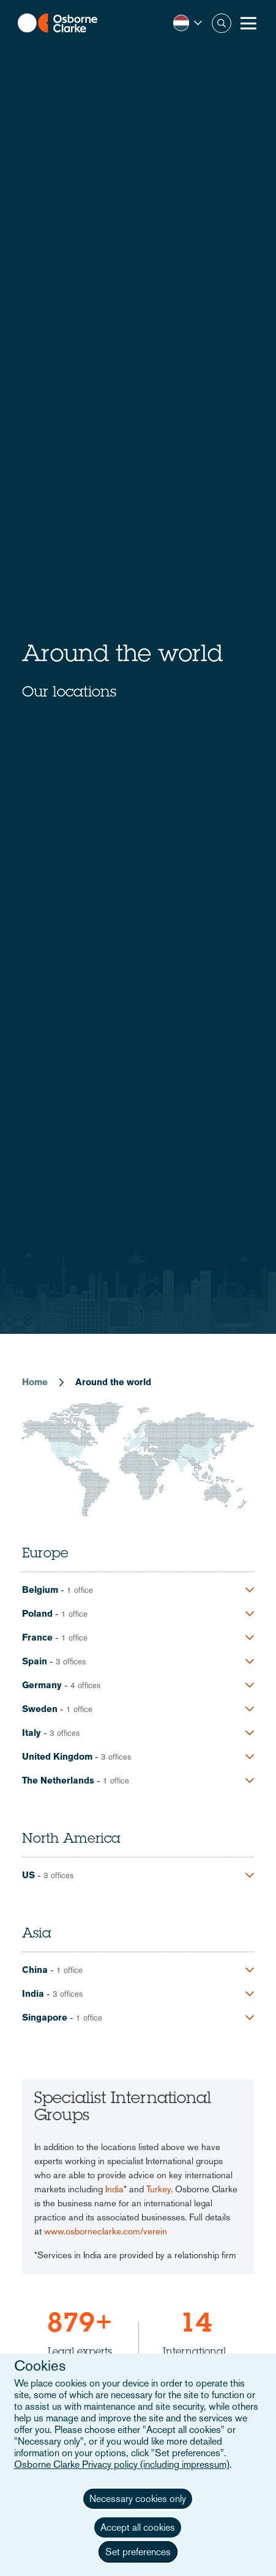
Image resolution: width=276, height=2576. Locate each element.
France (37, 1637)
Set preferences (138, 2552)
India (33, 1993)
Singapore (44, 2017)
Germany (42, 1685)
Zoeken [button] (221, 23)
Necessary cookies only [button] (137, 2499)
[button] (187, 23)
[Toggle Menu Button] (248, 23)
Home (35, 1382)
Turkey (158, 2189)
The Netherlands (58, 1780)
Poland (37, 1613)
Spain (34, 1661)
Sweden (40, 1708)
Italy (31, 1732)
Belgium (40, 1589)
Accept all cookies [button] (137, 2527)
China (35, 1969)
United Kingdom (57, 1756)
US (28, 1875)
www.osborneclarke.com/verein (105, 2231)
